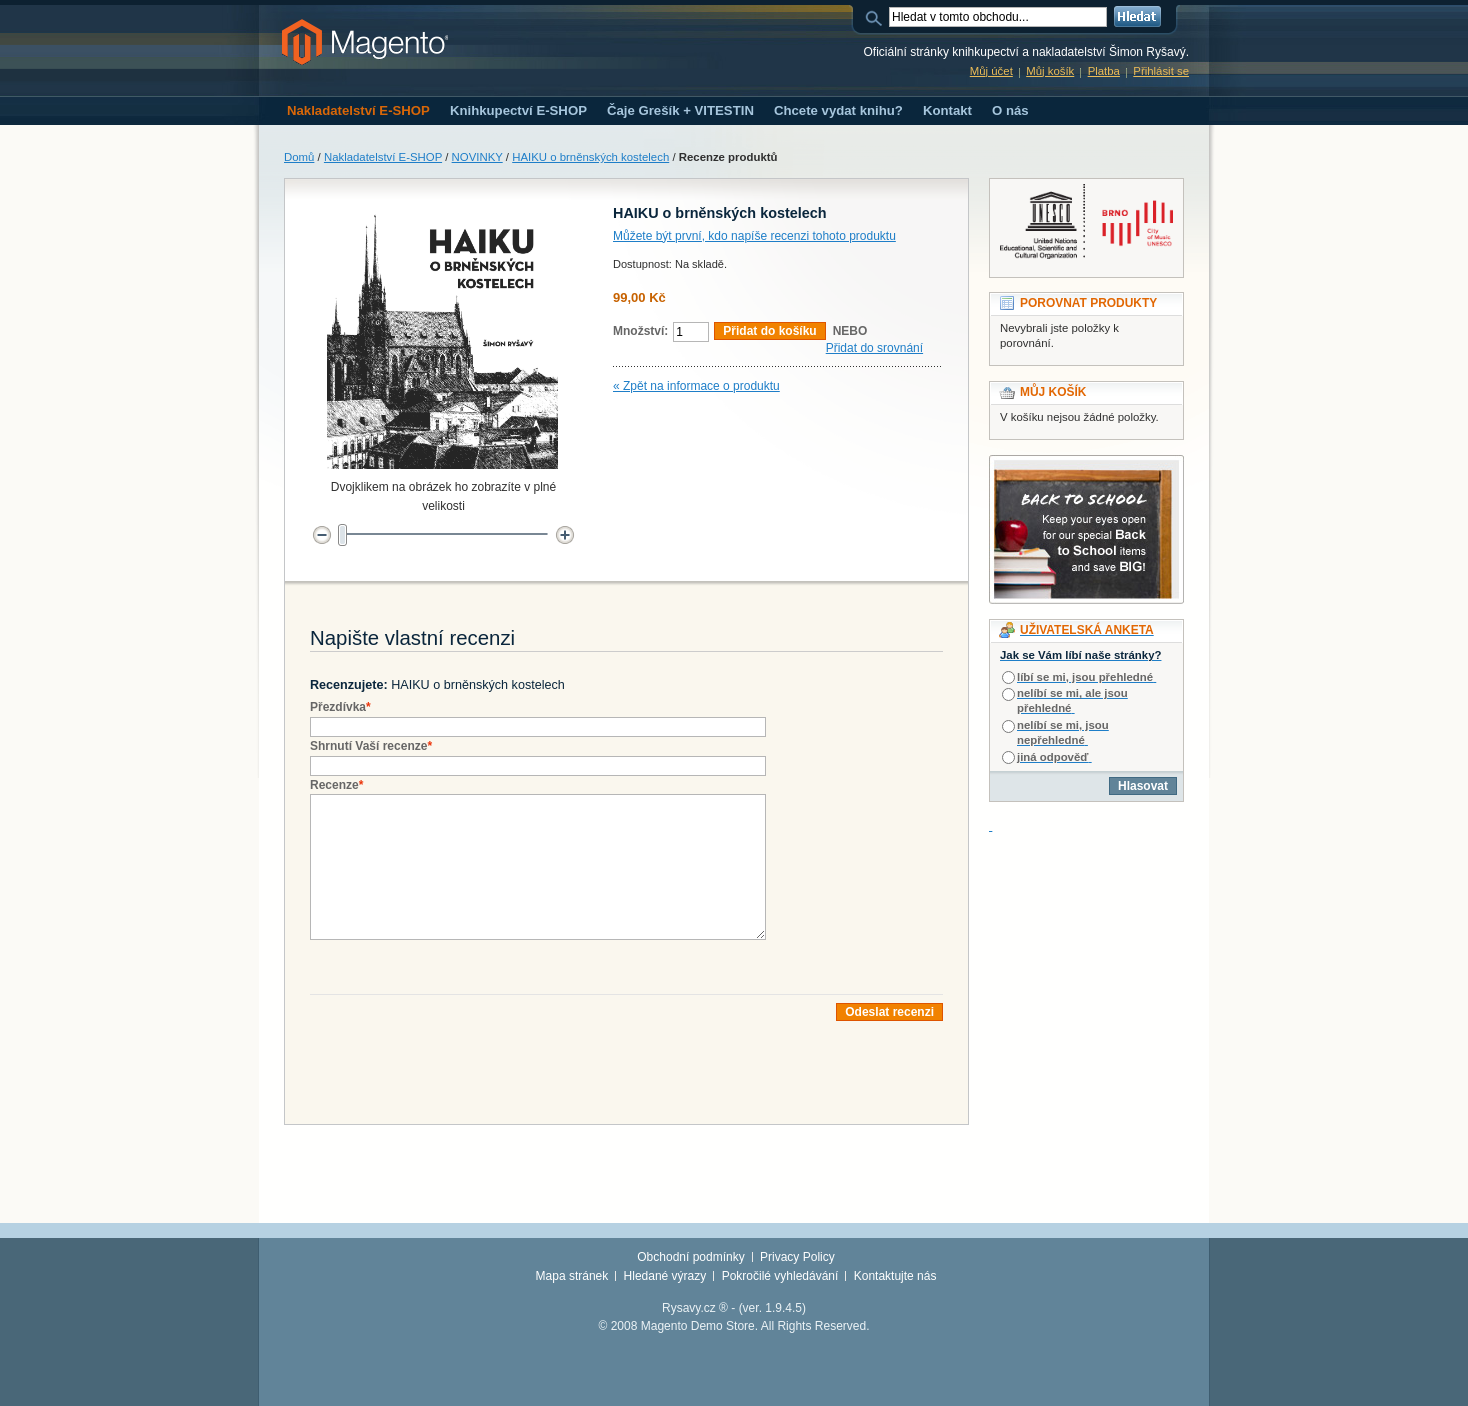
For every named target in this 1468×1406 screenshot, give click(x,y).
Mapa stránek (572, 1276)
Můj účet (991, 71)
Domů (299, 157)
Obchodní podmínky (690, 1257)
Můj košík (1050, 71)
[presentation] (462, 1060)
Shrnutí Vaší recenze (371, 746)
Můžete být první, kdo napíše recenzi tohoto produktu (754, 236)
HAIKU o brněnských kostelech (590, 157)
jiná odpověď (1052, 757)
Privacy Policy (797, 1257)
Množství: (640, 331)
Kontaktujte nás (895, 1276)
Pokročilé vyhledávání (780, 1276)
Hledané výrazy (665, 1276)
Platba (1104, 71)
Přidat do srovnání (874, 348)
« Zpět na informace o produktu (696, 386)
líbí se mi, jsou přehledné (1085, 677)
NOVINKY (477, 157)
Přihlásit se (1161, 71)
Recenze (336, 785)
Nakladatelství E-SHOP (383, 157)
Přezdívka (340, 707)
